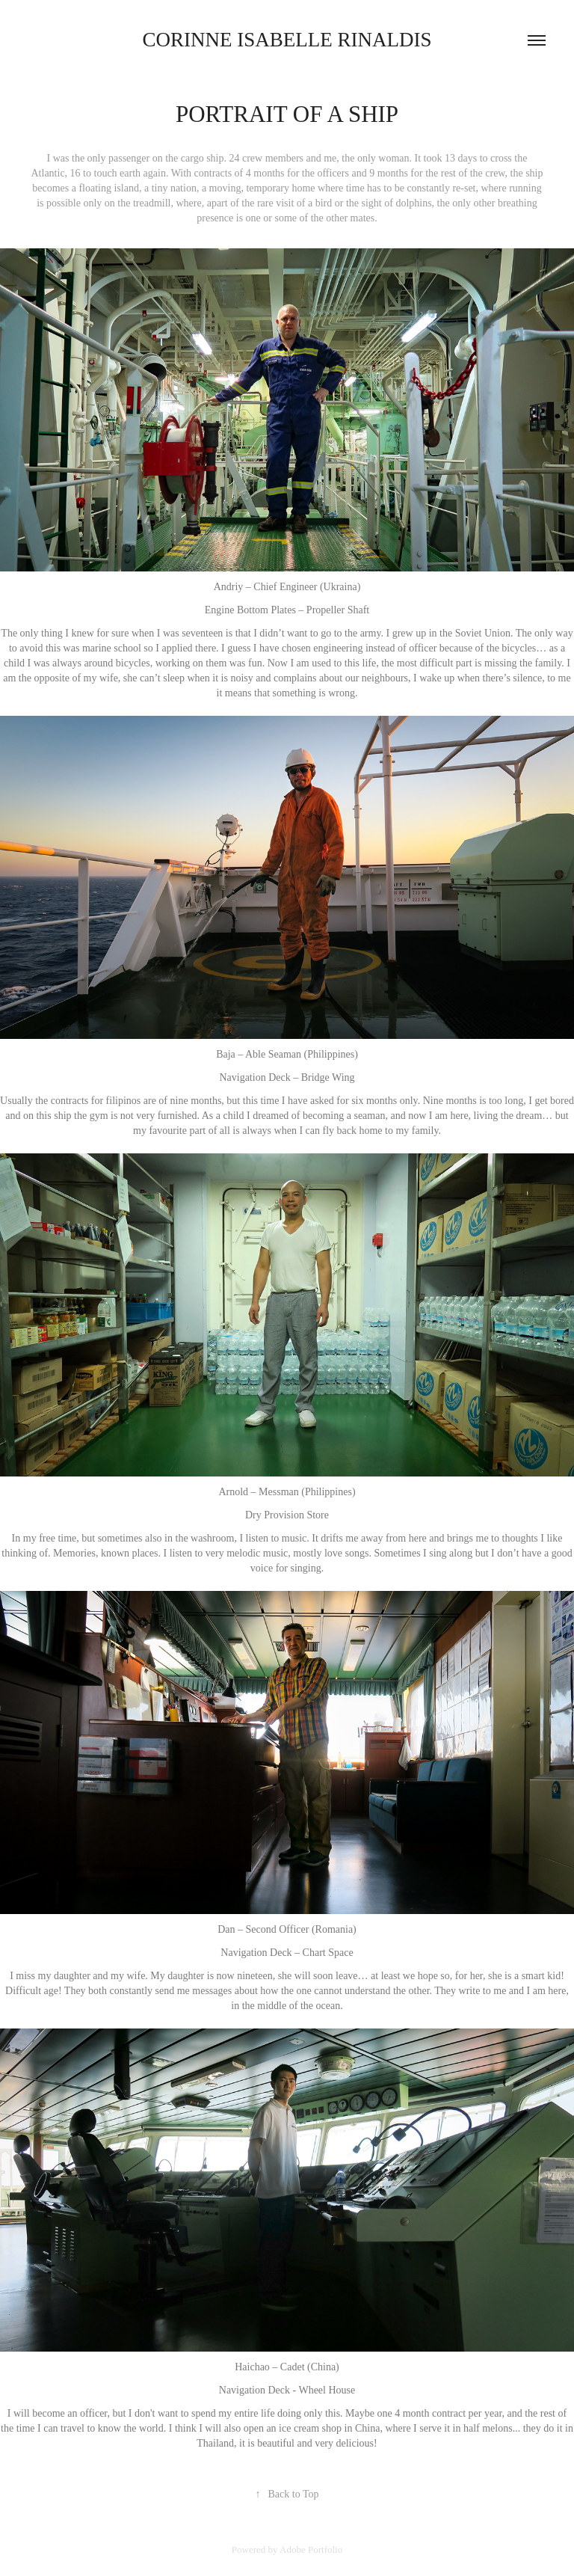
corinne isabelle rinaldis (287, 39)
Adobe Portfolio (311, 2549)
